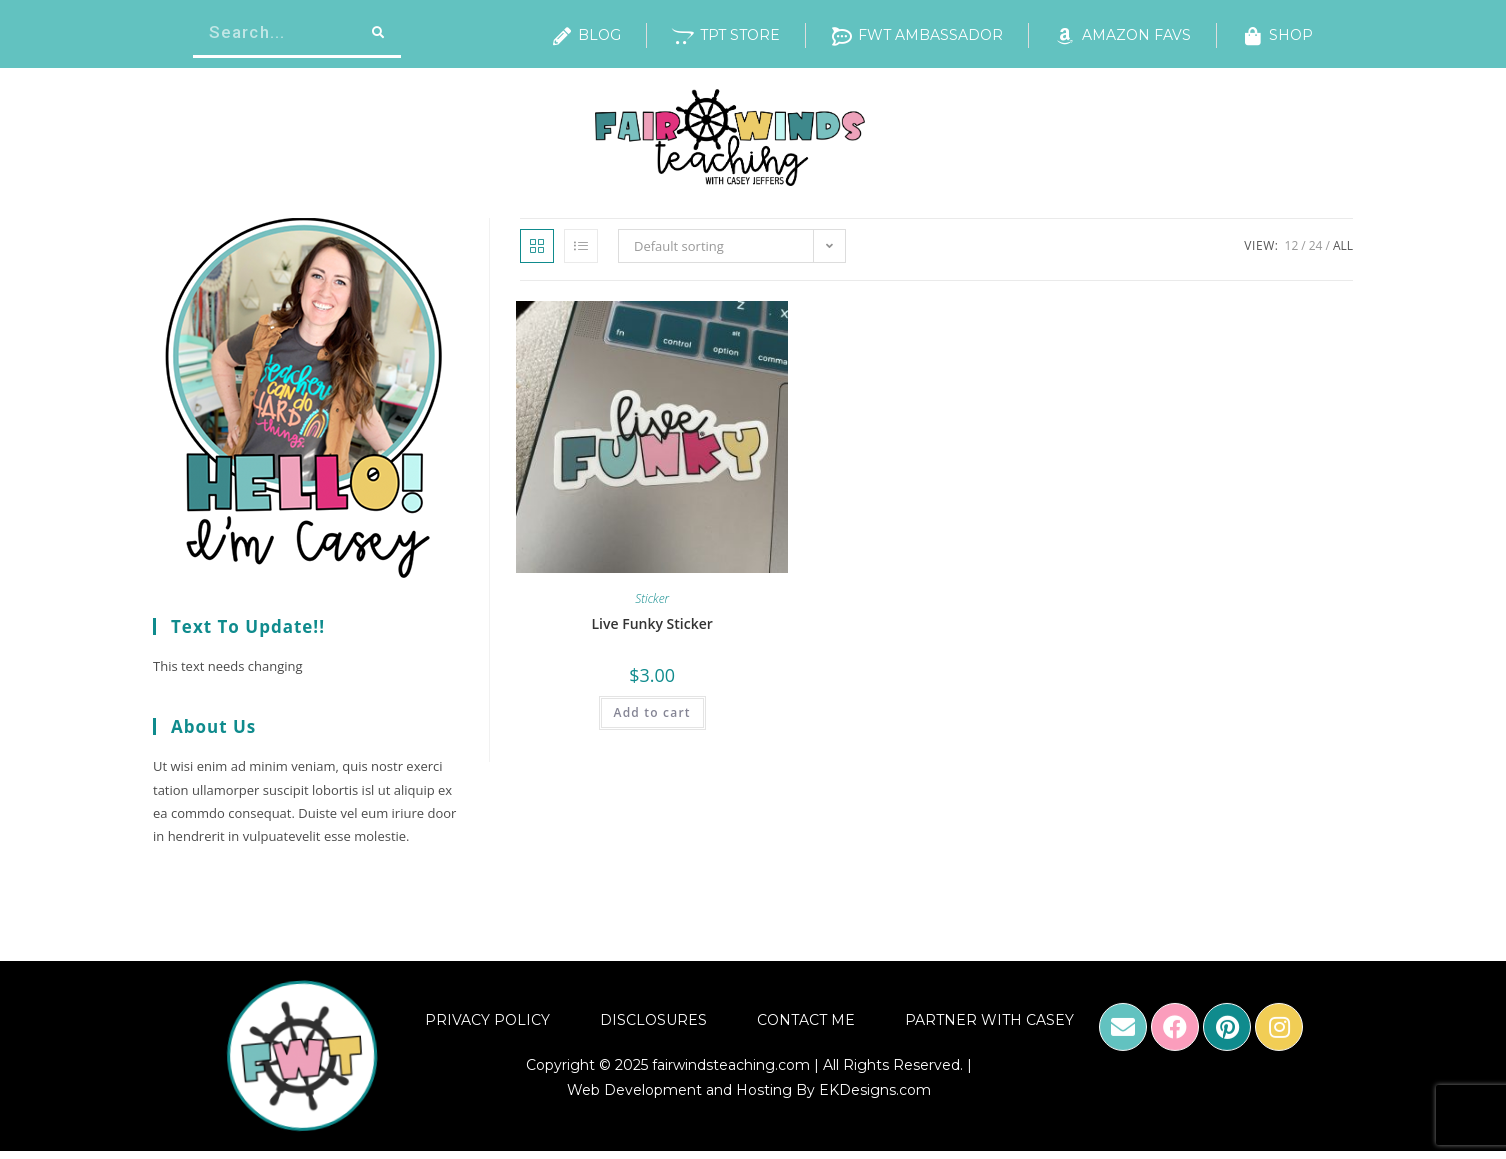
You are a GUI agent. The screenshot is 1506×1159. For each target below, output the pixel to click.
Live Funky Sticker (651, 623)
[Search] (376, 32)
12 (1292, 245)
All (1343, 245)
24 (1316, 245)
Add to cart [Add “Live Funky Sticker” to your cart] (652, 712)
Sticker (652, 598)
